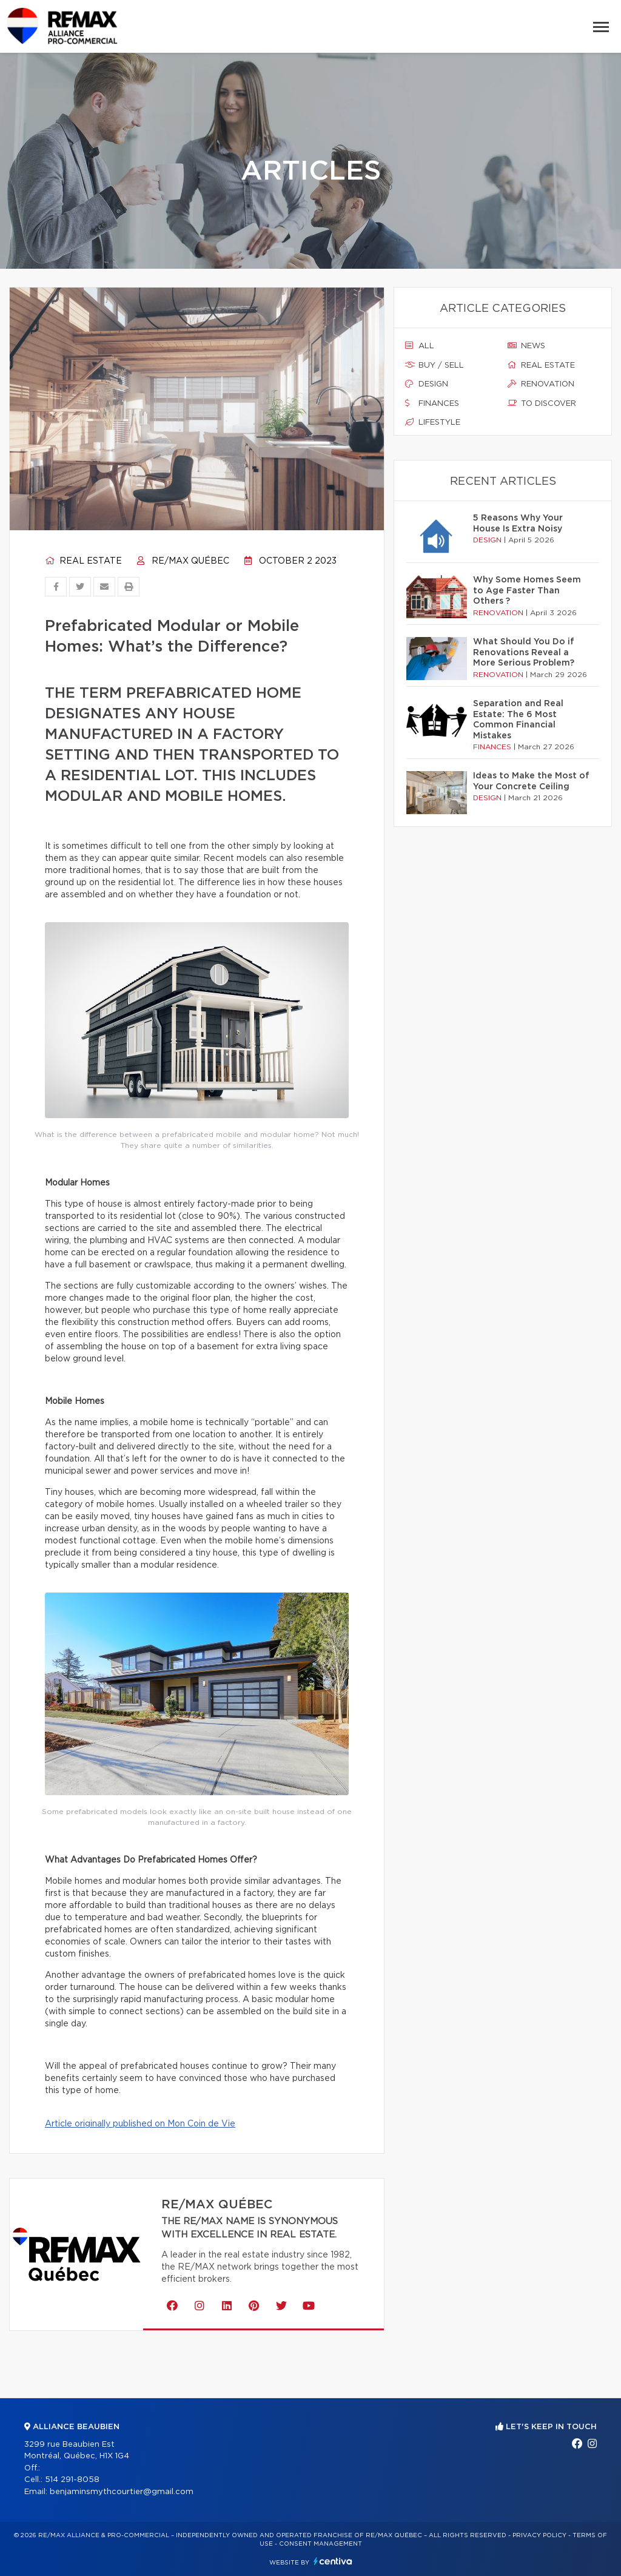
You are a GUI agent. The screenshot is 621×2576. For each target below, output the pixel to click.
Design (426, 384)
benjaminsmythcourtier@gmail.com (121, 2492)
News (526, 346)
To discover (542, 403)
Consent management (320, 2544)
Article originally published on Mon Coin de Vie (140, 2124)
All (419, 346)
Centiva (333, 2561)
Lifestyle (432, 422)
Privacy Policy (539, 2535)
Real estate (83, 561)
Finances (432, 403)
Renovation (541, 384)
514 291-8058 (72, 2480)
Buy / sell (434, 365)
